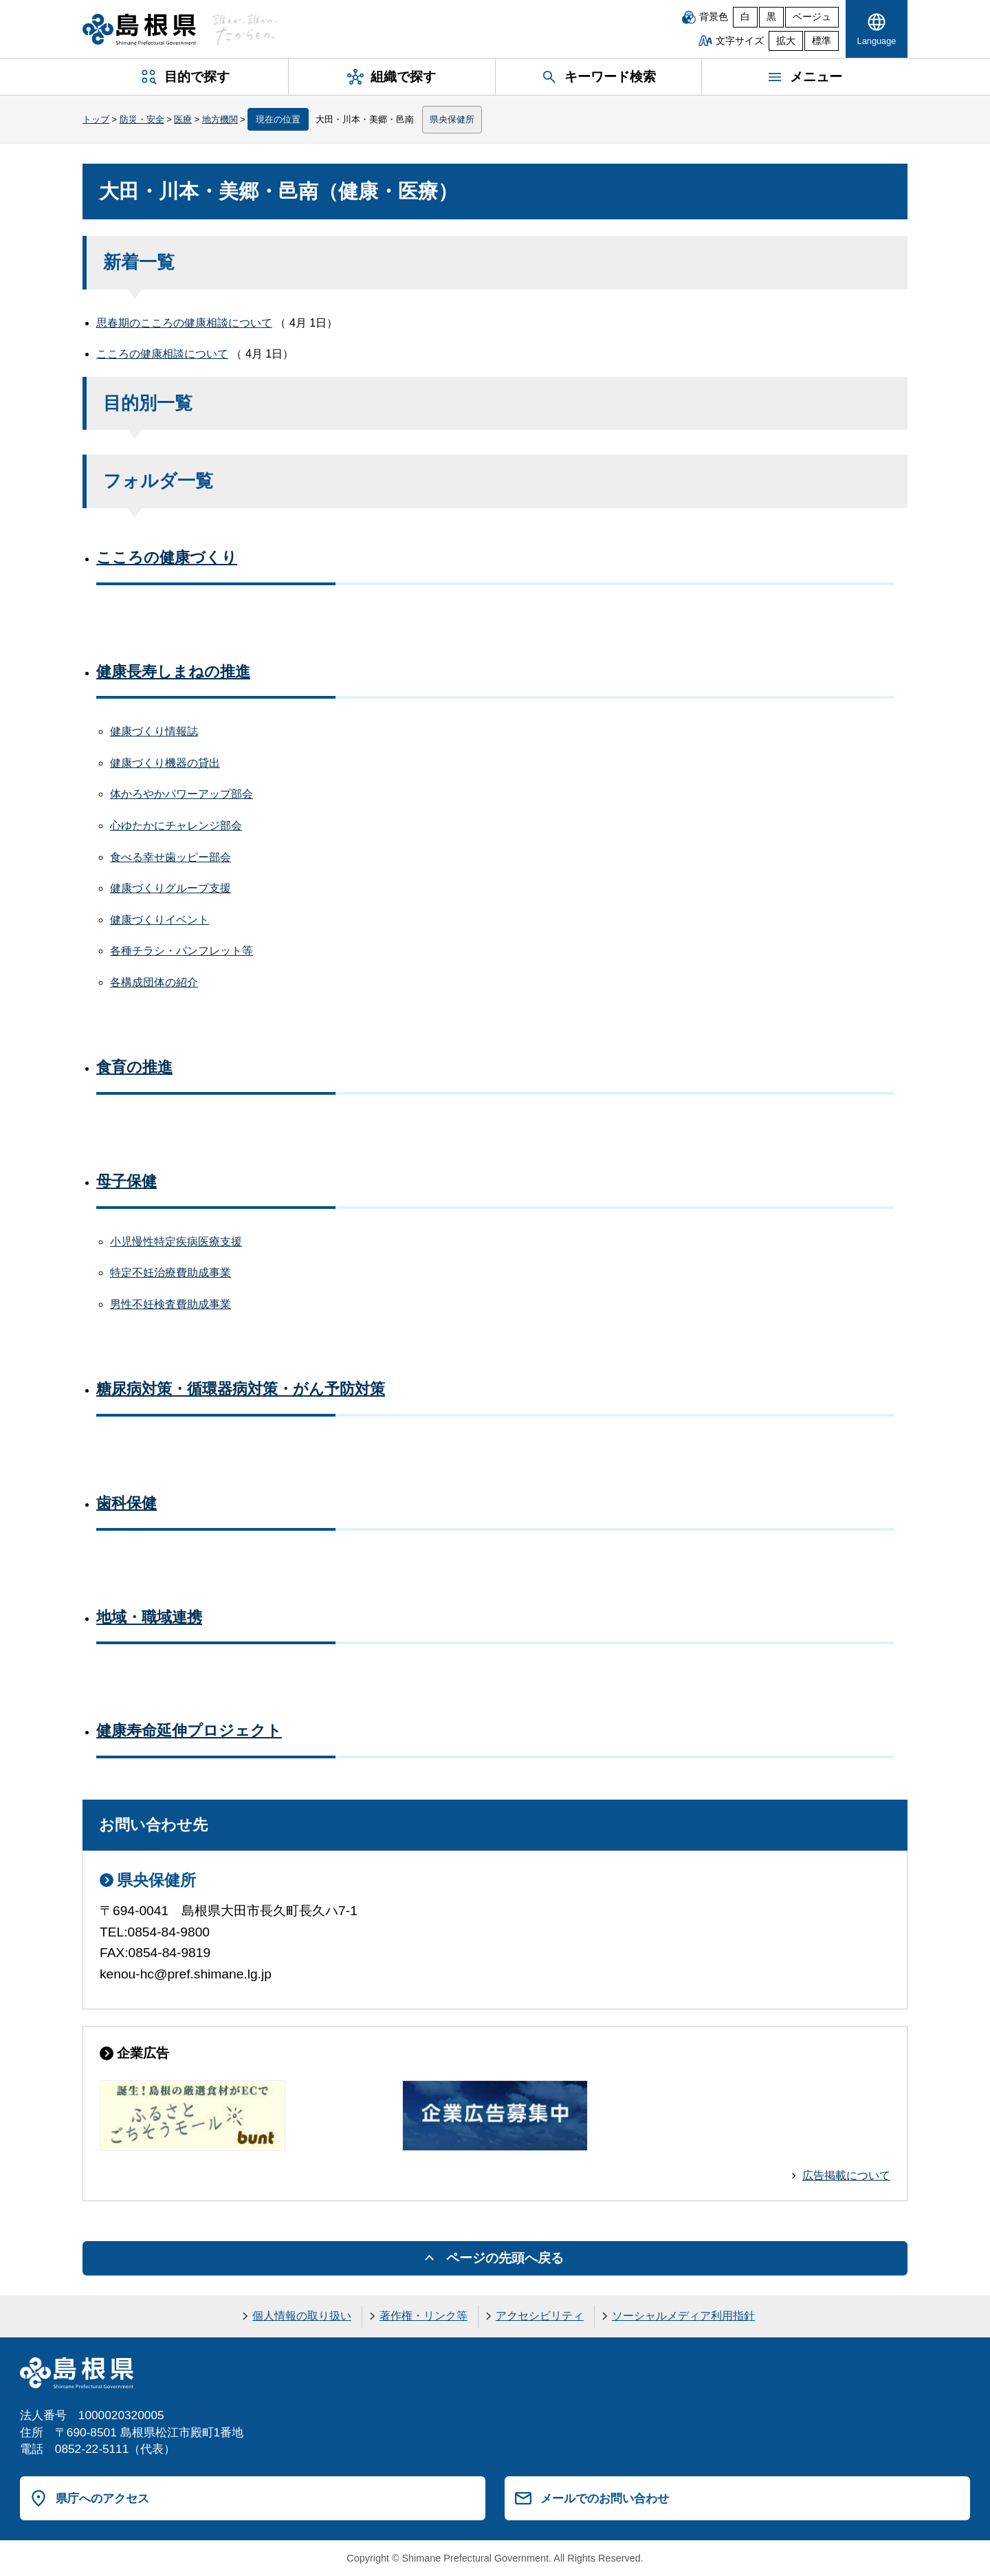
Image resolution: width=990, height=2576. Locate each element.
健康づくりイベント (159, 920)
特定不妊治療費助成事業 (170, 1272)
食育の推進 (134, 1067)
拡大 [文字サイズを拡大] (785, 41)
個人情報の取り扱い (301, 2316)
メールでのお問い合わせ (604, 2498)
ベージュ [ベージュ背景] (812, 17)
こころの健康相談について (162, 354)
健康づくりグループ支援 (170, 888)
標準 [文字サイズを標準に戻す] (821, 41)
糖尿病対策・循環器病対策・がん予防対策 (240, 1388)
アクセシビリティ (540, 2316)
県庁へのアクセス (102, 2498)
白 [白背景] (745, 17)
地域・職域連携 (149, 1617)
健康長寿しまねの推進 (173, 671)
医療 (183, 119)
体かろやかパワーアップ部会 (181, 794)
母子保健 (126, 1181)
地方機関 (220, 119)
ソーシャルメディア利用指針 (683, 2316)
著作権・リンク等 (424, 2316)
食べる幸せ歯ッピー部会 (170, 857)
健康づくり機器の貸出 (165, 763)
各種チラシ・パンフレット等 (181, 951)
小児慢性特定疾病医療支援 (176, 1241)
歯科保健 (126, 1502)
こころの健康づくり (166, 557)
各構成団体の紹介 (154, 982)
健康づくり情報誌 (154, 731)
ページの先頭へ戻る (505, 2258)
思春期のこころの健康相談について (184, 323)
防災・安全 (142, 119)
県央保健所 (452, 119)
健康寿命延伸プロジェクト (189, 1730)
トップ (95, 119)
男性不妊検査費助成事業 (170, 1304)
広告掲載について (846, 2175)
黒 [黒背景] (771, 17)
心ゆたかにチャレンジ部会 (176, 825)
